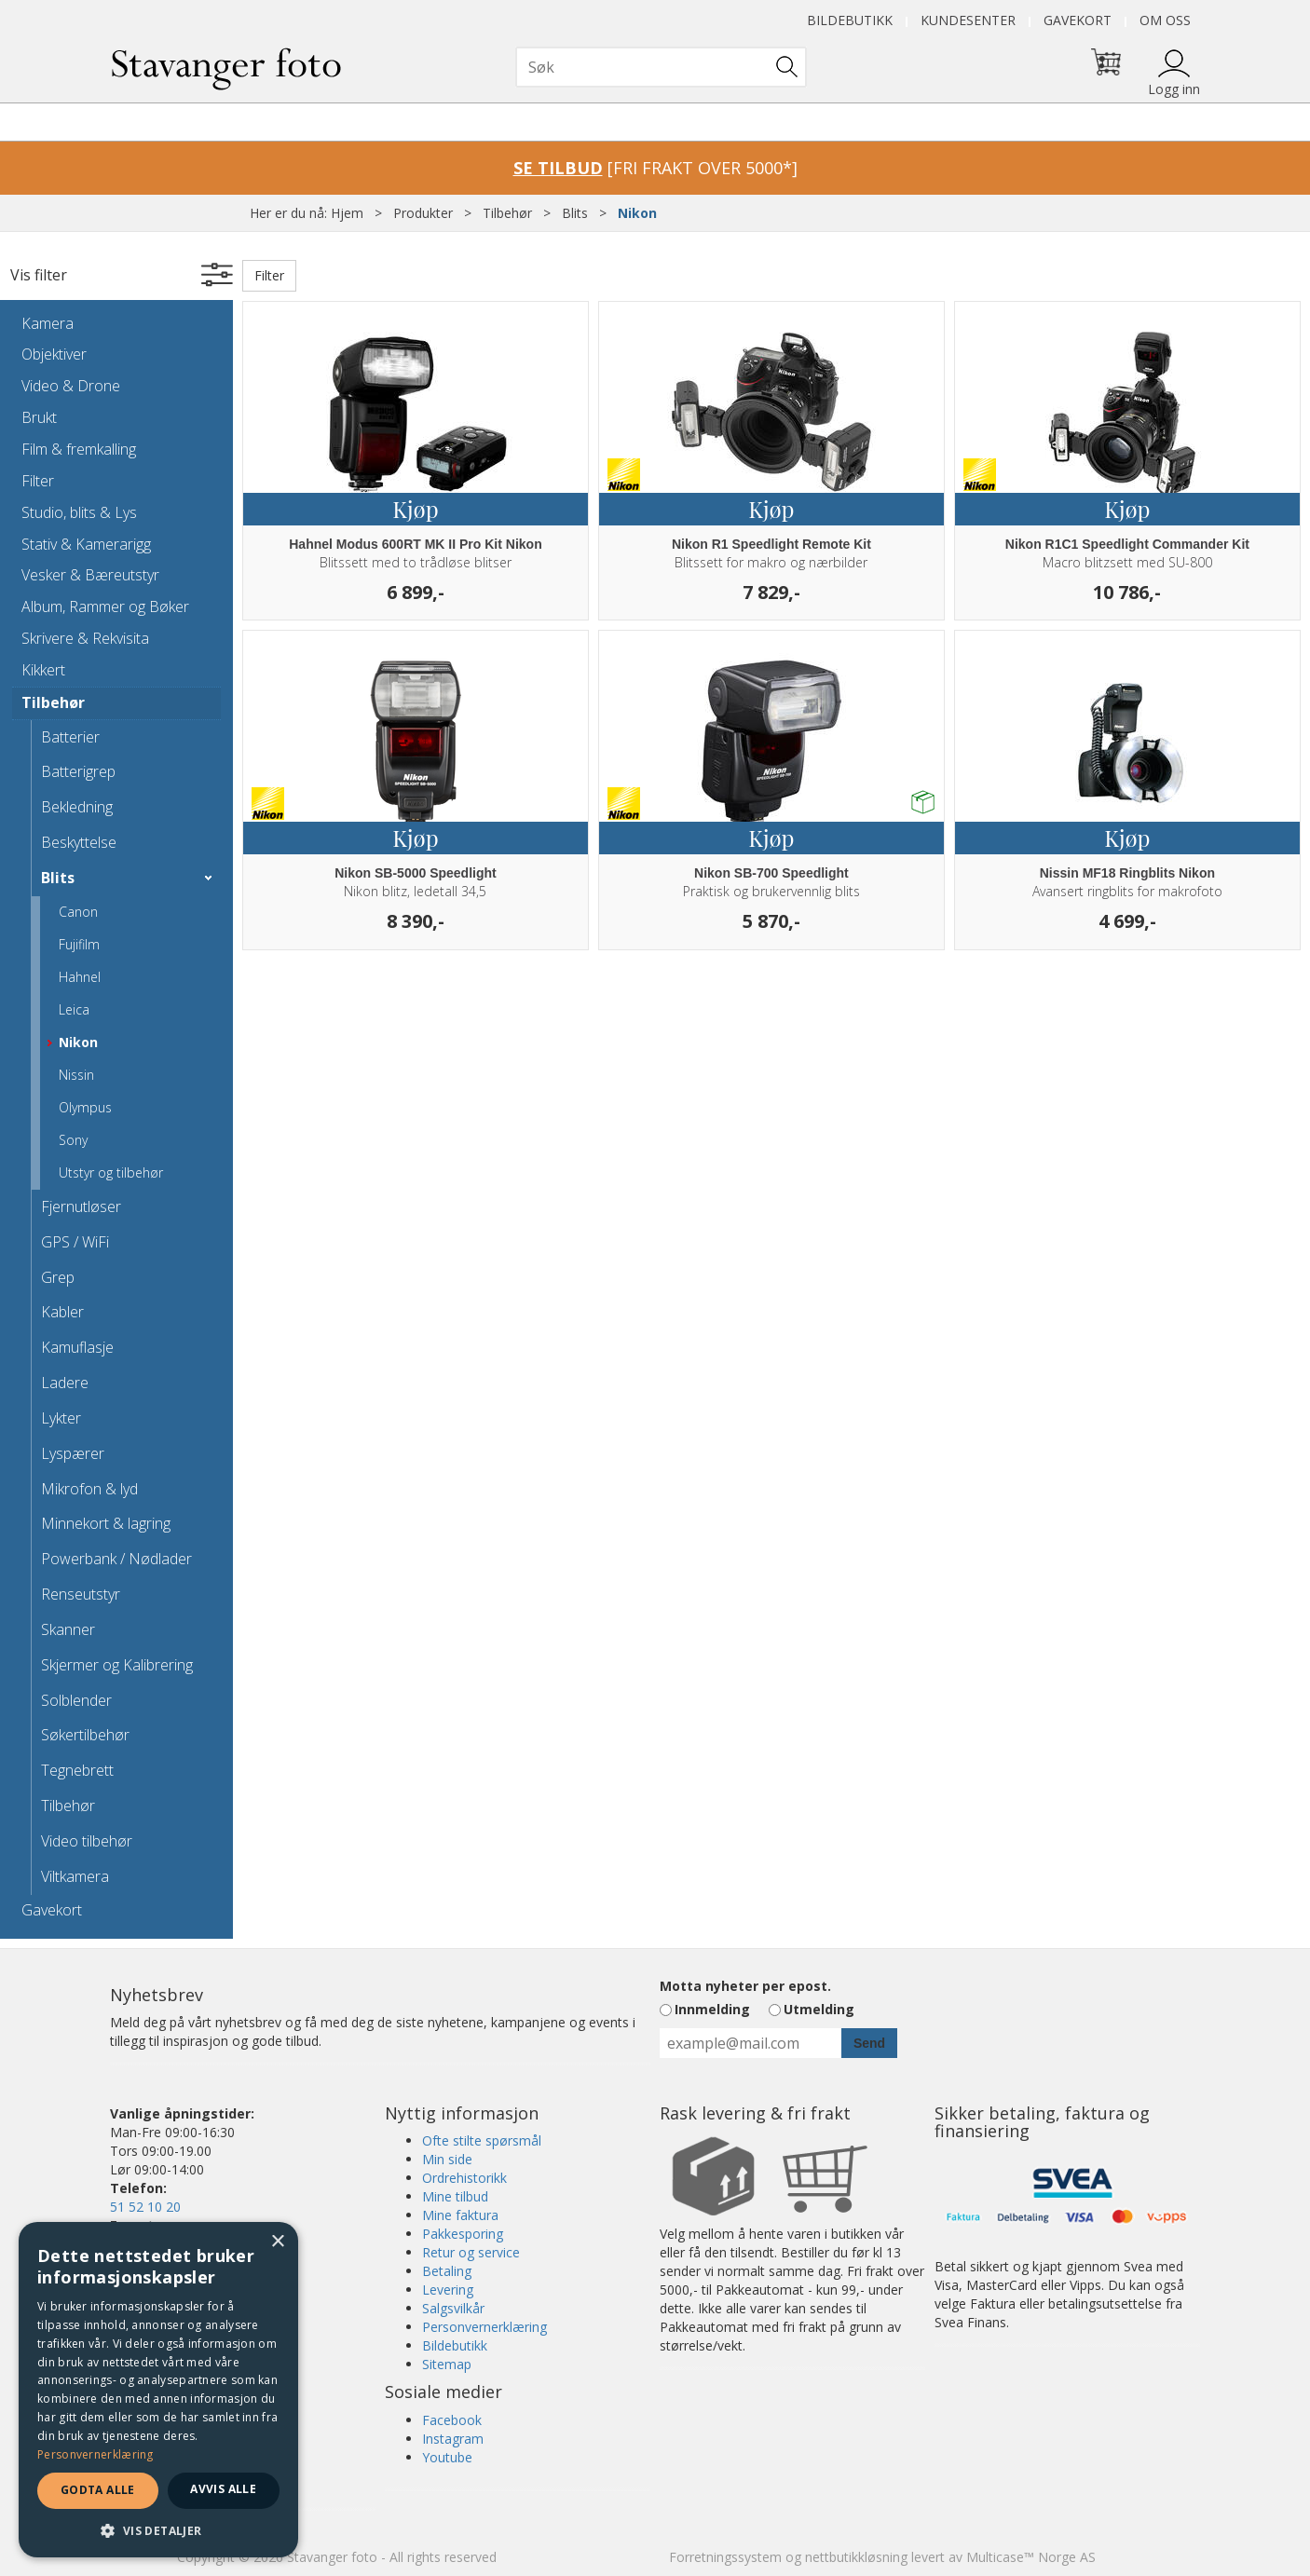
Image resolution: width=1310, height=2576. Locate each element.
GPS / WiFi (75, 1242)
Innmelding (712, 2009)
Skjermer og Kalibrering (117, 1665)
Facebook (452, 2420)
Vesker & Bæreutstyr (90, 575)
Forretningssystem (725, 2557)
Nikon (637, 213)
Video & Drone (70, 385)
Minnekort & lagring (106, 1523)
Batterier (70, 737)
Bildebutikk (850, 20)
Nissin (76, 1075)
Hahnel (80, 977)
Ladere (65, 1382)
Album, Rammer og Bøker (105, 606)
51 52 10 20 (145, 2206)
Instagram (453, 2438)
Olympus (85, 1107)
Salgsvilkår (453, 2308)
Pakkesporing (462, 2233)
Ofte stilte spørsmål (481, 2140)
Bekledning (77, 807)
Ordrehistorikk (464, 2178)
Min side (447, 2159)
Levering (447, 2289)
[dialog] (158, 2389)
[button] (158, 2530)
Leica (74, 1009)
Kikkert (43, 670)
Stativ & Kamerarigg (86, 544)
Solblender (76, 1700)
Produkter (423, 213)
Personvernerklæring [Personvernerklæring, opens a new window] (95, 2454)
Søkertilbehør (85, 1734)
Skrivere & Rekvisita (85, 638)
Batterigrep (78, 771)
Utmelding (819, 2009)
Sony (73, 1140)
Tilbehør (507, 213)
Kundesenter (968, 20)
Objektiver (54, 354)
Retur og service (471, 2252)
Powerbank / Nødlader (116, 1558)
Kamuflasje (77, 1347)
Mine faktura (460, 2215)
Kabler (62, 1312)
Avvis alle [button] (223, 2489)
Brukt (39, 417)
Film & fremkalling (78, 449)
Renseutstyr (80, 1594)
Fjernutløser (81, 1206)
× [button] (277, 2242)
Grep (58, 1277)
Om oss (1165, 20)
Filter (37, 480)
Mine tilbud (455, 2196)
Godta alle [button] (98, 2490)
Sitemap (446, 2364)
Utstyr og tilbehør (111, 1172)
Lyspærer (72, 1453)
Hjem (347, 213)
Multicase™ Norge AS (1031, 2557)
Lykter (61, 1418)
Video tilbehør (86, 1841)
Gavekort (1078, 20)
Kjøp (415, 509)
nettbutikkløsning (856, 2557)
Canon (78, 911)
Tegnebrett (77, 1770)
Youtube (447, 2457)
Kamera (47, 323)
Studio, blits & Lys (79, 512)
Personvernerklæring (484, 2327)
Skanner (68, 1629)
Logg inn (1174, 89)
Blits (575, 213)
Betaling (446, 2271)
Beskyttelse (78, 842)
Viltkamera (75, 1876)
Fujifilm (79, 944)
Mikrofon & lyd (89, 1489)
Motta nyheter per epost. (745, 1986)
